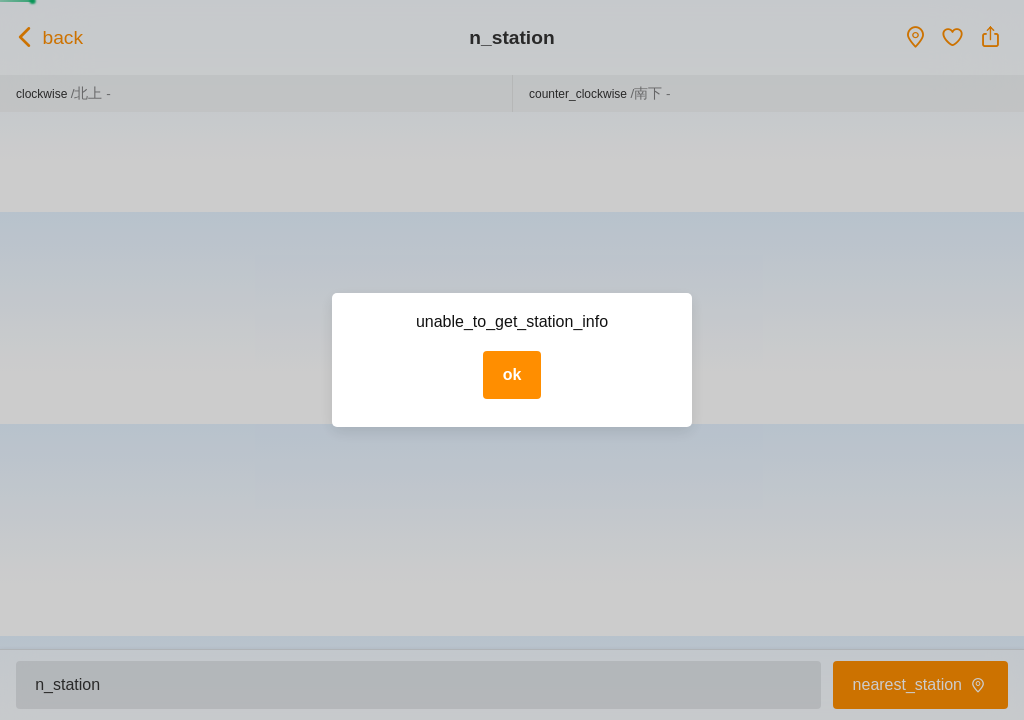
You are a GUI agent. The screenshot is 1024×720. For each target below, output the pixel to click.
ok (512, 374)
